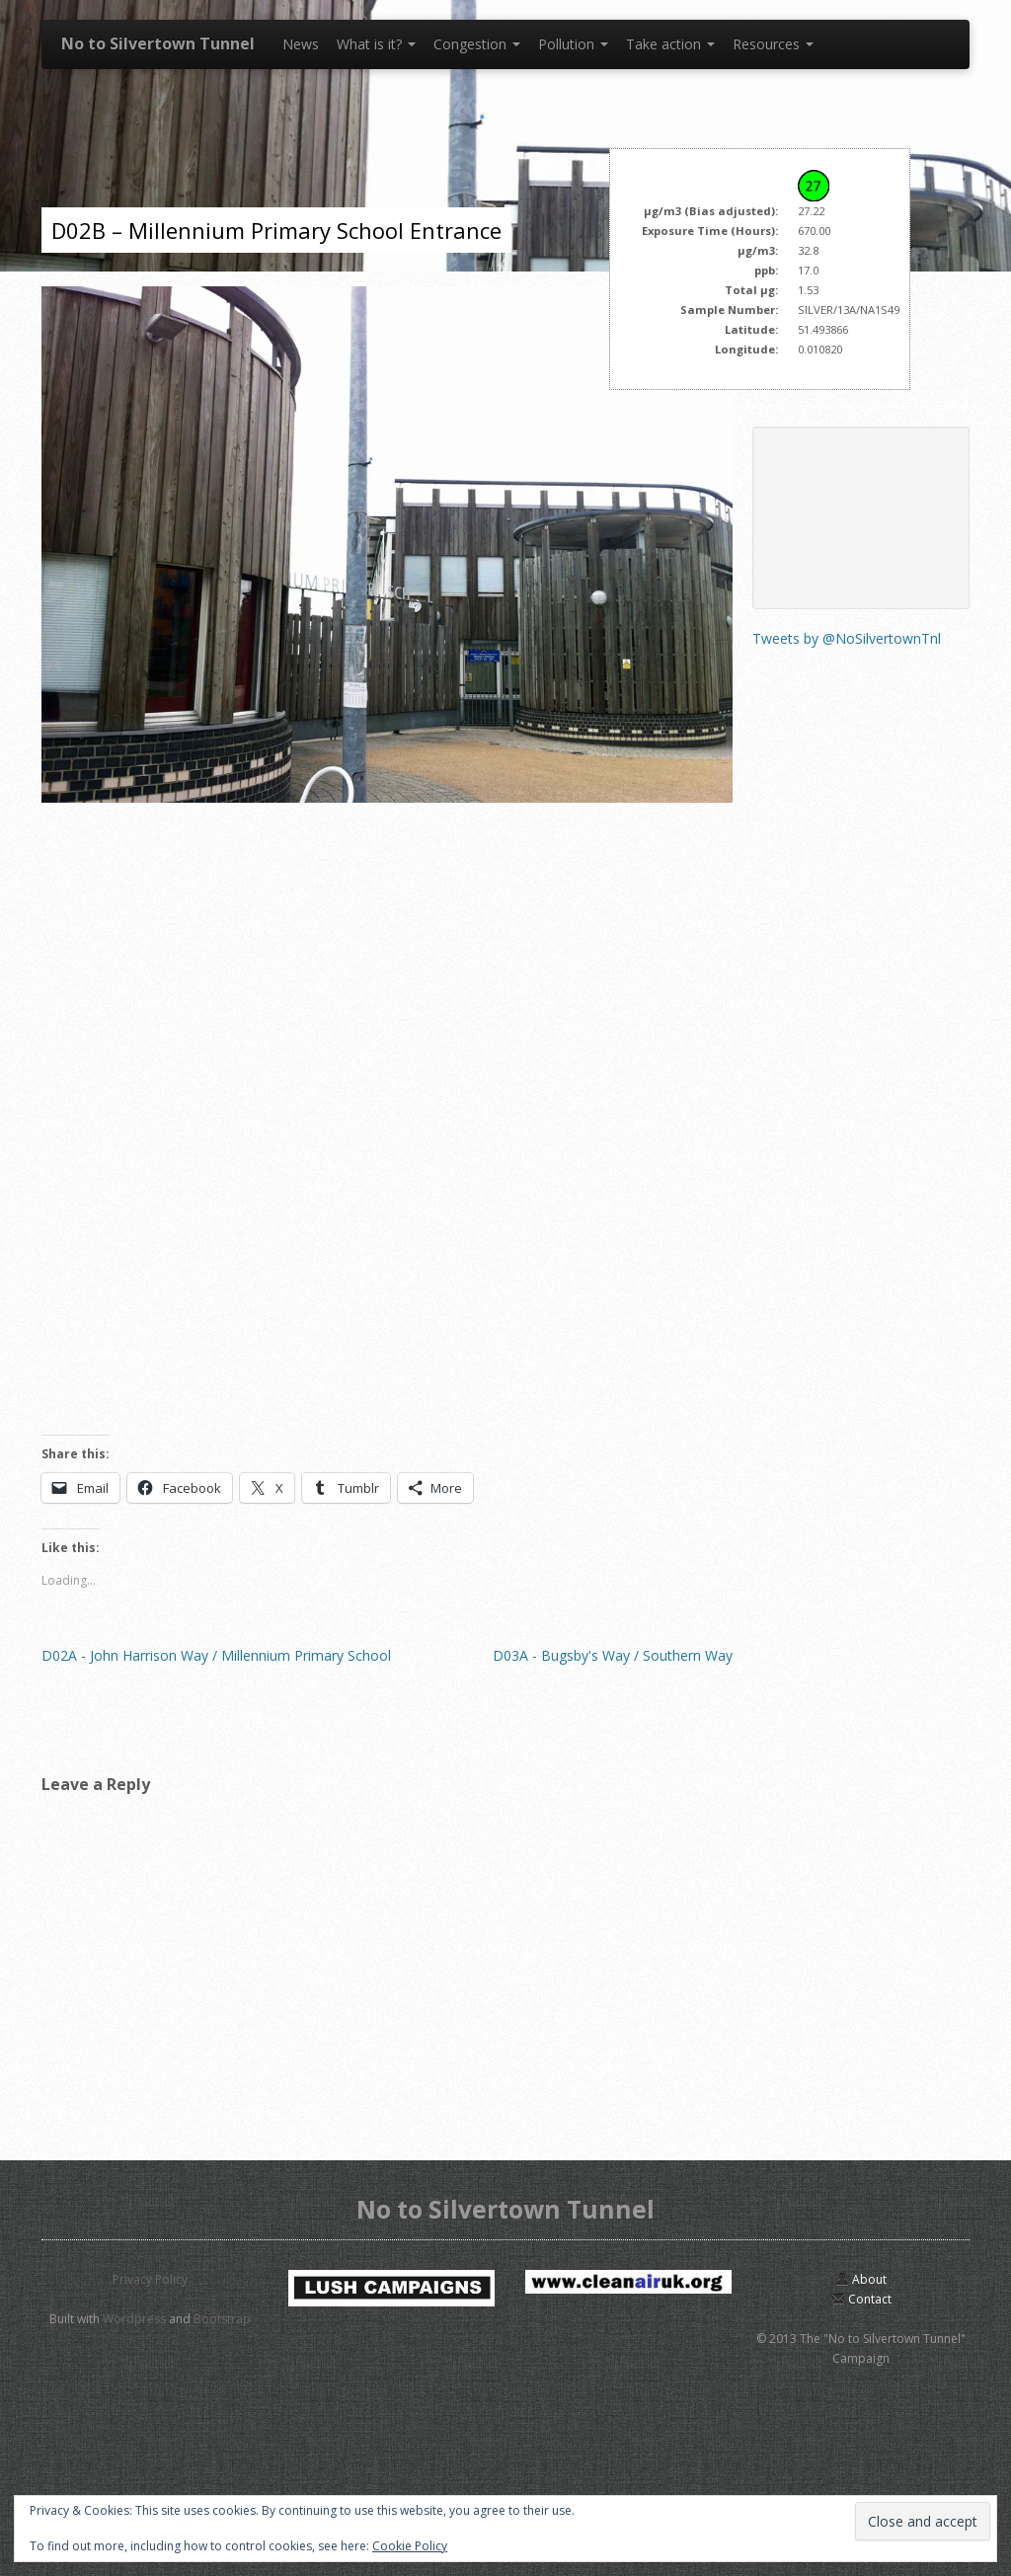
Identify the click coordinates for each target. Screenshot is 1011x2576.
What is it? (376, 44)
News (300, 44)
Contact (861, 2299)
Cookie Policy (409, 2545)
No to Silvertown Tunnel (158, 43)
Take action (670, 44)
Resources (773, 44)
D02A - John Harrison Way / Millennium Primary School (216, 1655)
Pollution (573, 44)
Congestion (476, 44)
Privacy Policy (150, 2279)
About (861, 2279)
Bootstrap (222, 2318)
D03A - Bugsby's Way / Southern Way (613, 1655)
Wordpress (134, 2318)
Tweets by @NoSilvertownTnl (846, 638)
